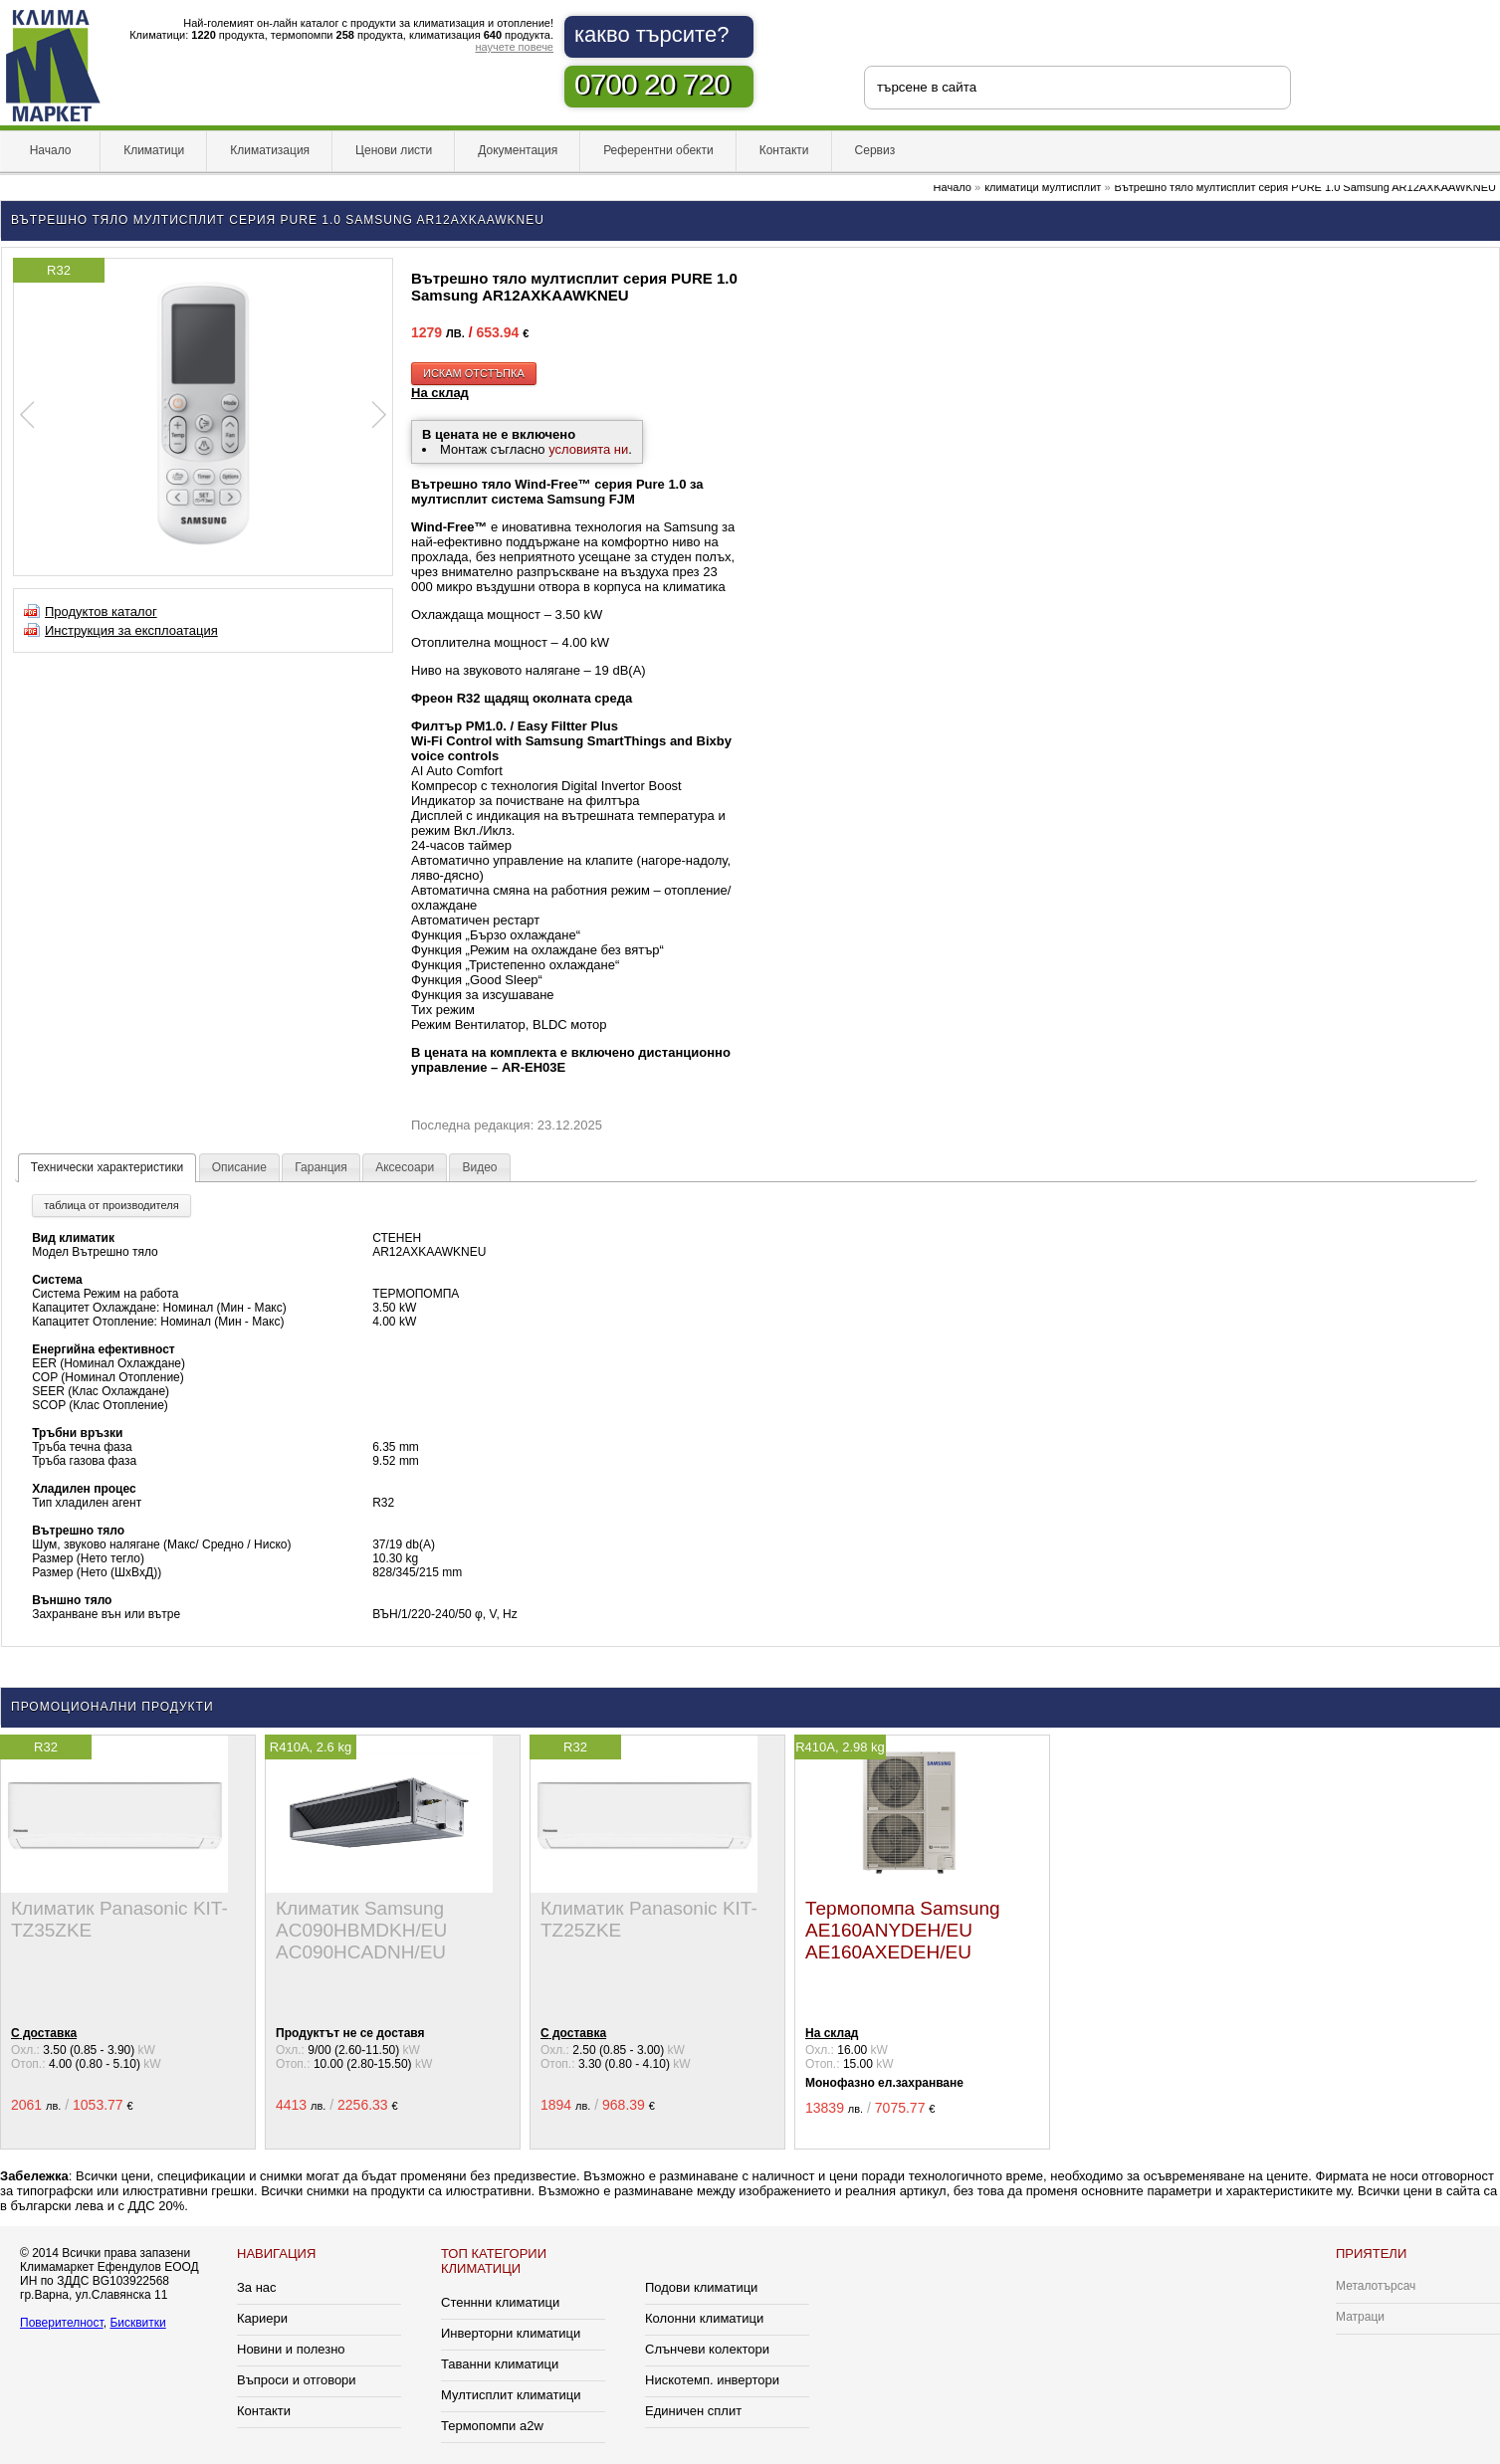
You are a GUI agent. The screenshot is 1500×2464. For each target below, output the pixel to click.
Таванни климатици (499, 2364)
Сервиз (875, 150)
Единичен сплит (693, 2410)
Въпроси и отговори (296, 2379)
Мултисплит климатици (510, 2394)
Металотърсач (1375, 2286)
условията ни (588, 449)
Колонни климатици (704, 2318)
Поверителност (62, 2323)
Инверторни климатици (510, 2333)
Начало (50, 150)
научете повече (514, 47)
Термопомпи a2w (492, 2425)
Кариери (262, 2318)
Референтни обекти (658, 150)
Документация (517, 150)
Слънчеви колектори (707, 2349)
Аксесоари (404, 1167)
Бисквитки (137, 2323)
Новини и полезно (291, 2349)
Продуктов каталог (101, 611)
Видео (479, 1167)
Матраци (1360, 2317)
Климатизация (270, 150)
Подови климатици (701, 2287)
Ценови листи (393, 150)
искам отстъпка (474, 373)
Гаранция (321, 1167)
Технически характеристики (107, 1167)
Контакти (784, 150)
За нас (257, 2287)
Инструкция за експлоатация (131, 630)
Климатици (153, 150)
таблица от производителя (111, 1205)
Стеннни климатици (500, 2302)
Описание (239, 1167)
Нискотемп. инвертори (712, 2379)
